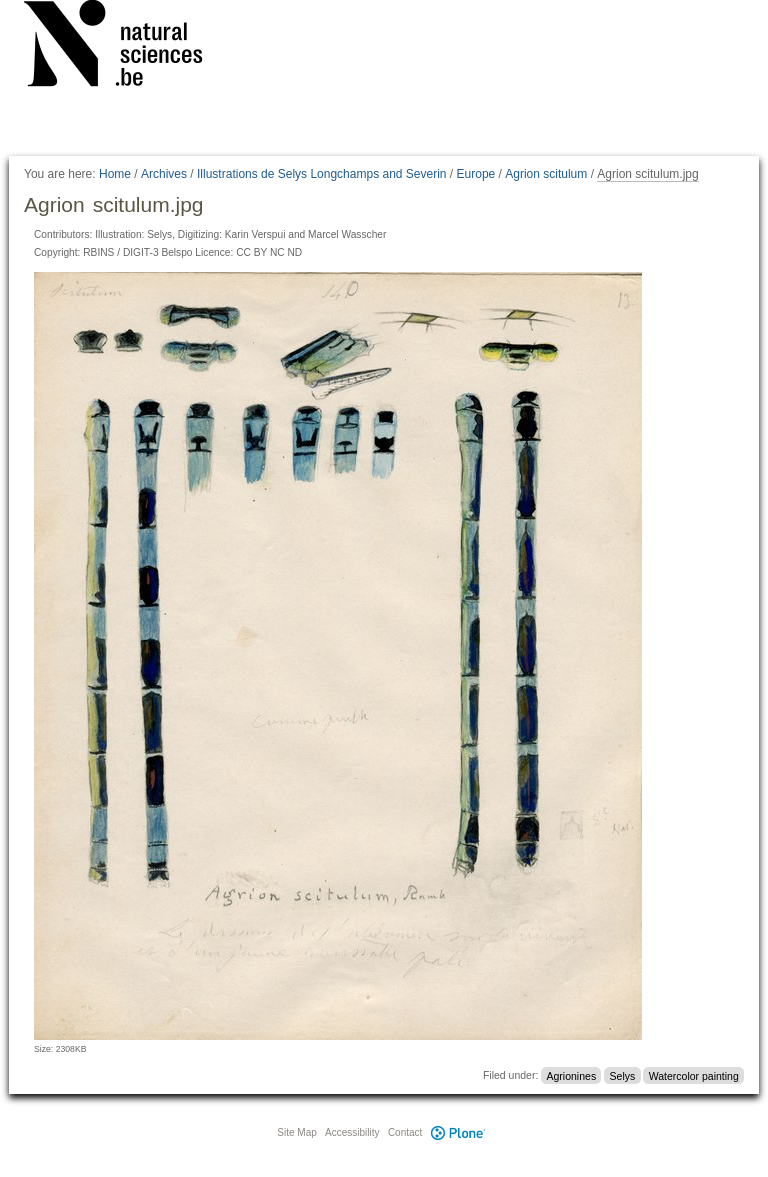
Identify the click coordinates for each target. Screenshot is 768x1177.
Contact (405, 1132)
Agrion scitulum (546, 174)
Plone (458, 1132)
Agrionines (572, 1075)
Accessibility (352, 1132)
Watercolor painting (694, 1075)
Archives (164, 174)
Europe (476, 174)
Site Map (296, 1132)
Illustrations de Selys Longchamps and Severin (321, 174)
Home (115, 174)
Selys (623, 1075)
